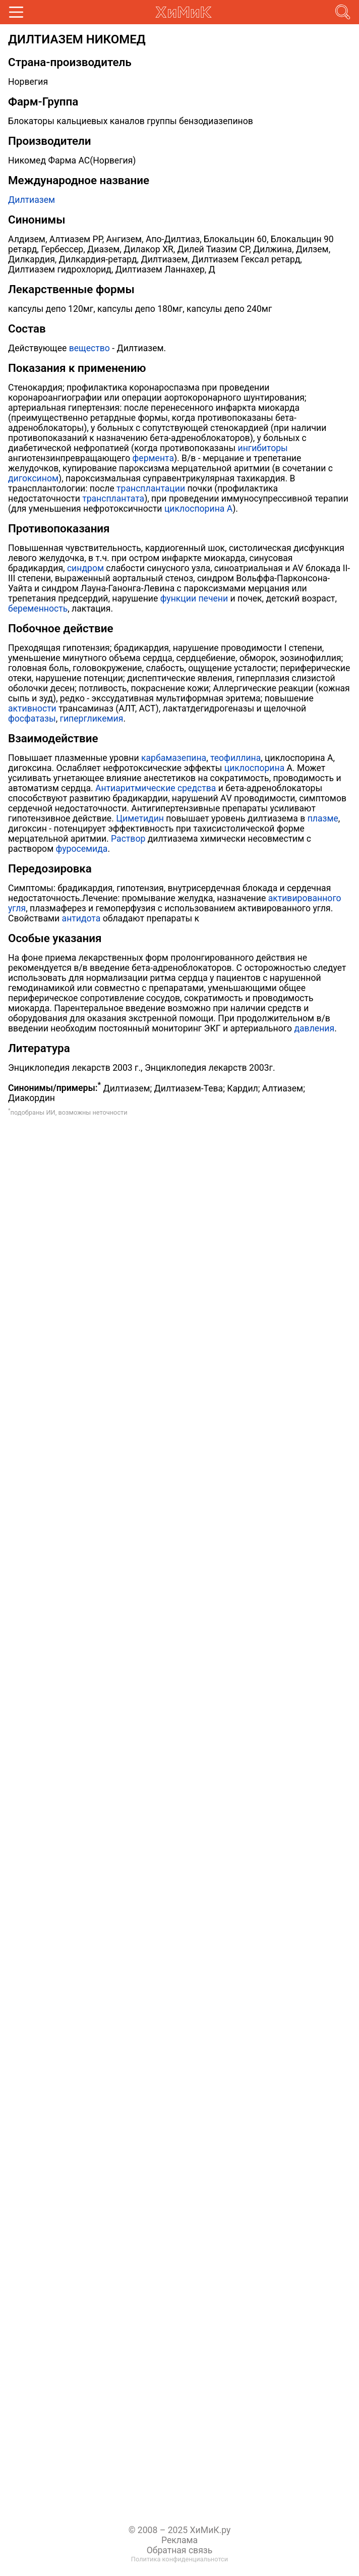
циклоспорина (254, 768)
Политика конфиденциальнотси (179, 2559)
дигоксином (33, 478)
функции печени (194, 598)
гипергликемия (92, 719)
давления (314, 1028)
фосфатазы (32, 719)
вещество (89, 348)
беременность (38, 609)
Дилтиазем (31, 200)
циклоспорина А (198, 509)
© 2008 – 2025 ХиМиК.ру (180, 2530)
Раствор (128, 839)
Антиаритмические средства (155, 788)
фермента (153, 458)
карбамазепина (173, 758)
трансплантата (113, 499)
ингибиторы (263, 448)
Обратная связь (180, 2550)
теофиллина (235, 758)
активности (32, 708)
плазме (323, 818)
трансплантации (150, 488)
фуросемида (82, 849)
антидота (81, 918)
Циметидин (140, 818)
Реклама (179, 2540)
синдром (85, 568)
